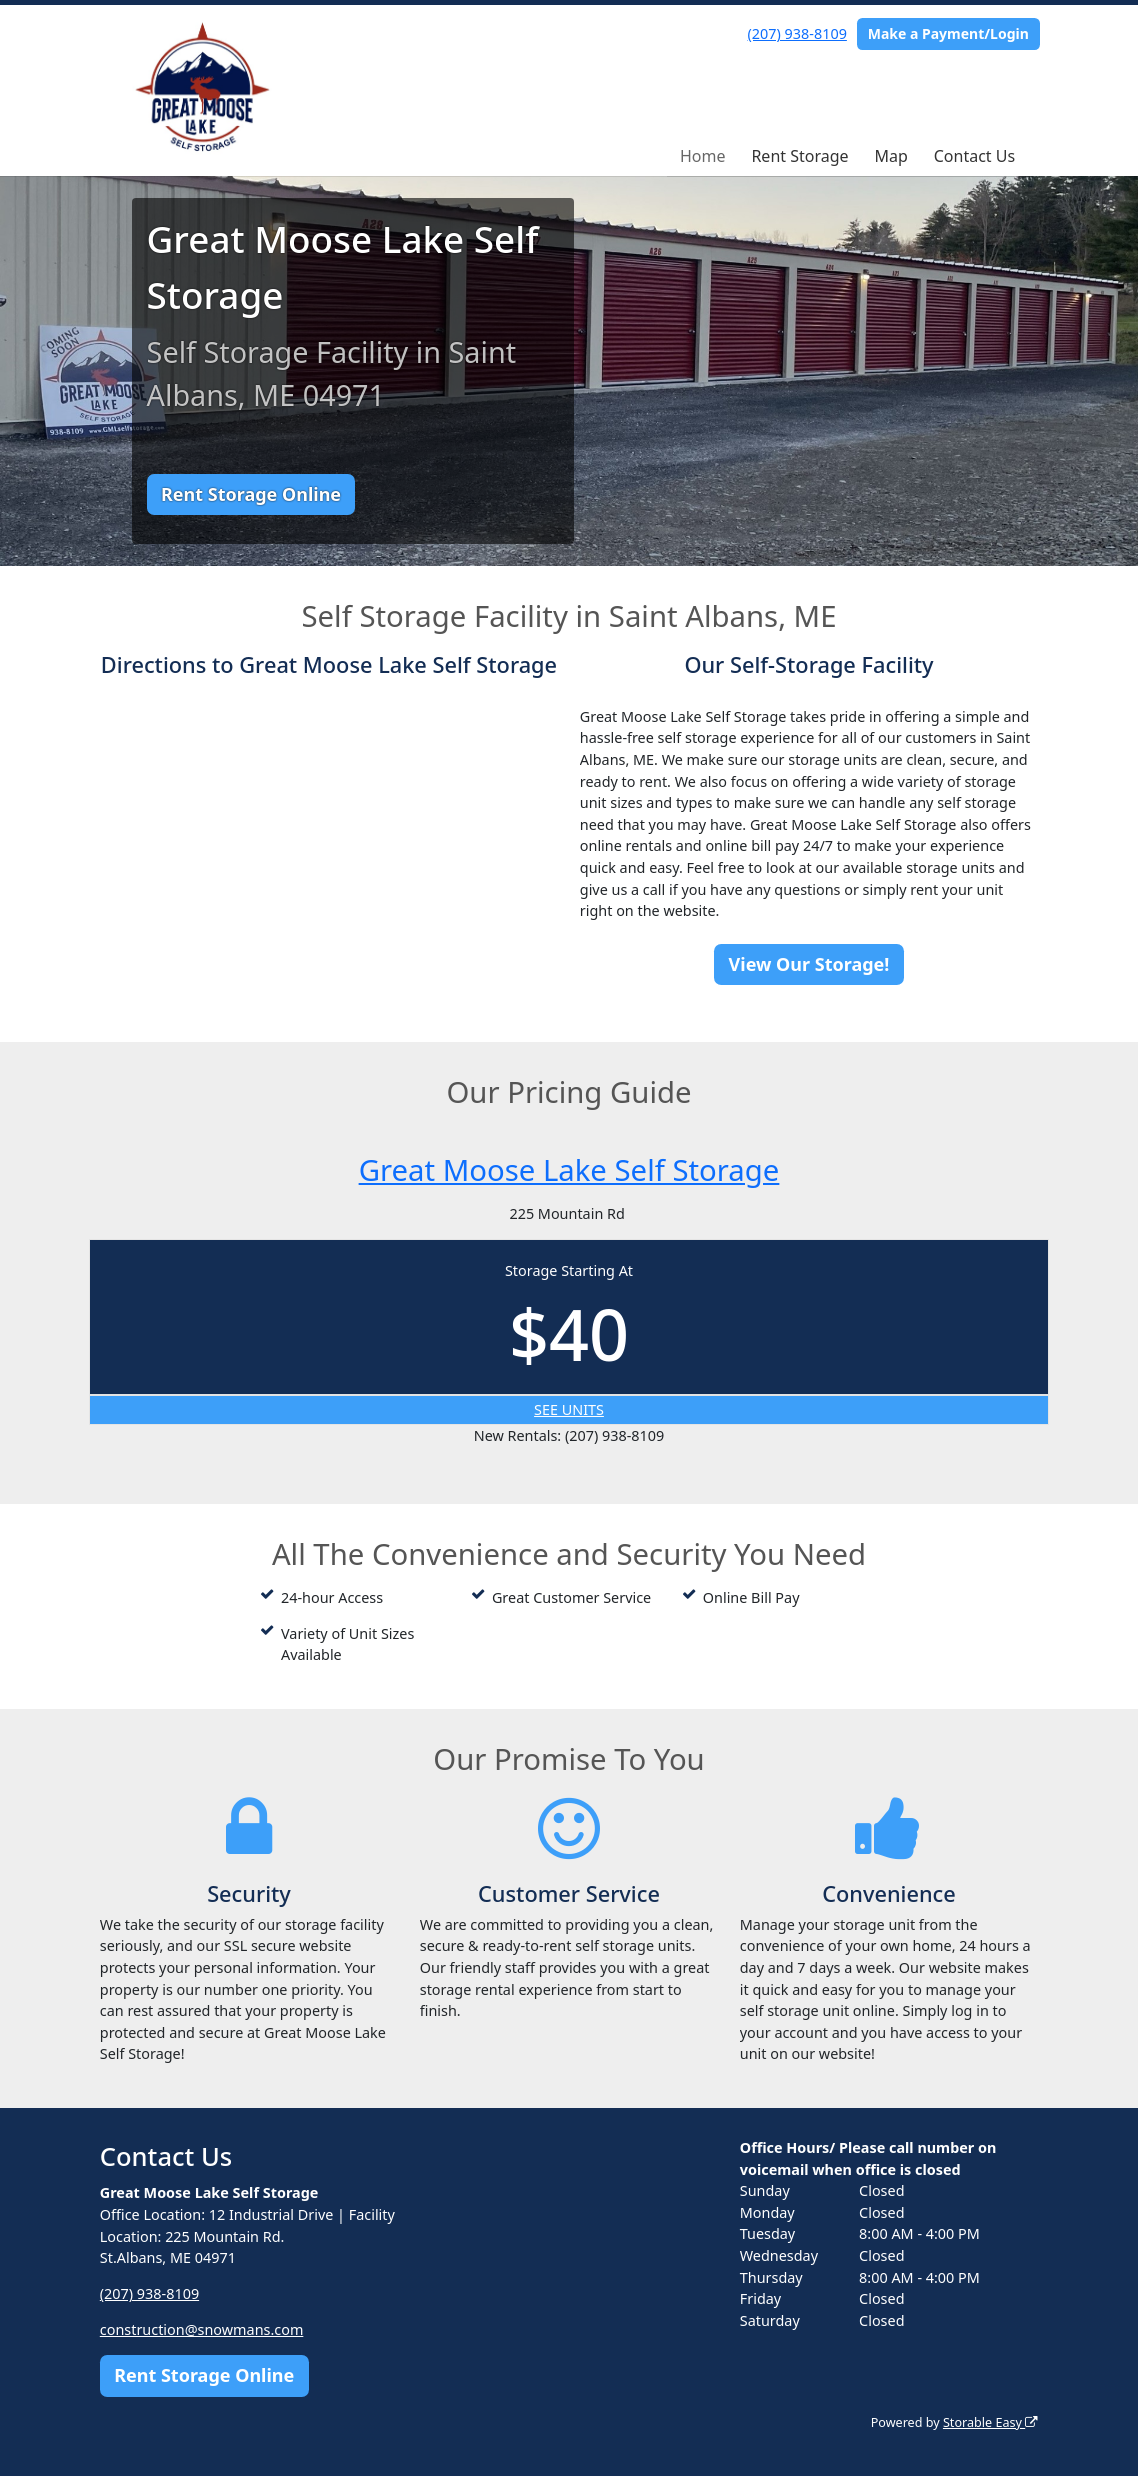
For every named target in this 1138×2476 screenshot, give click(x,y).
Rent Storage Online (251, 494)
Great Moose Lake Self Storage (569, 1170)
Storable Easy (990, 2422)
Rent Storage (799, 156)
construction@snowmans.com (202, 2329)
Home (703, 156)
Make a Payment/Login (948, 33)
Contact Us (974, 156)
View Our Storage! (809, 964)
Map (890, 156)
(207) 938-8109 (797, 33)
